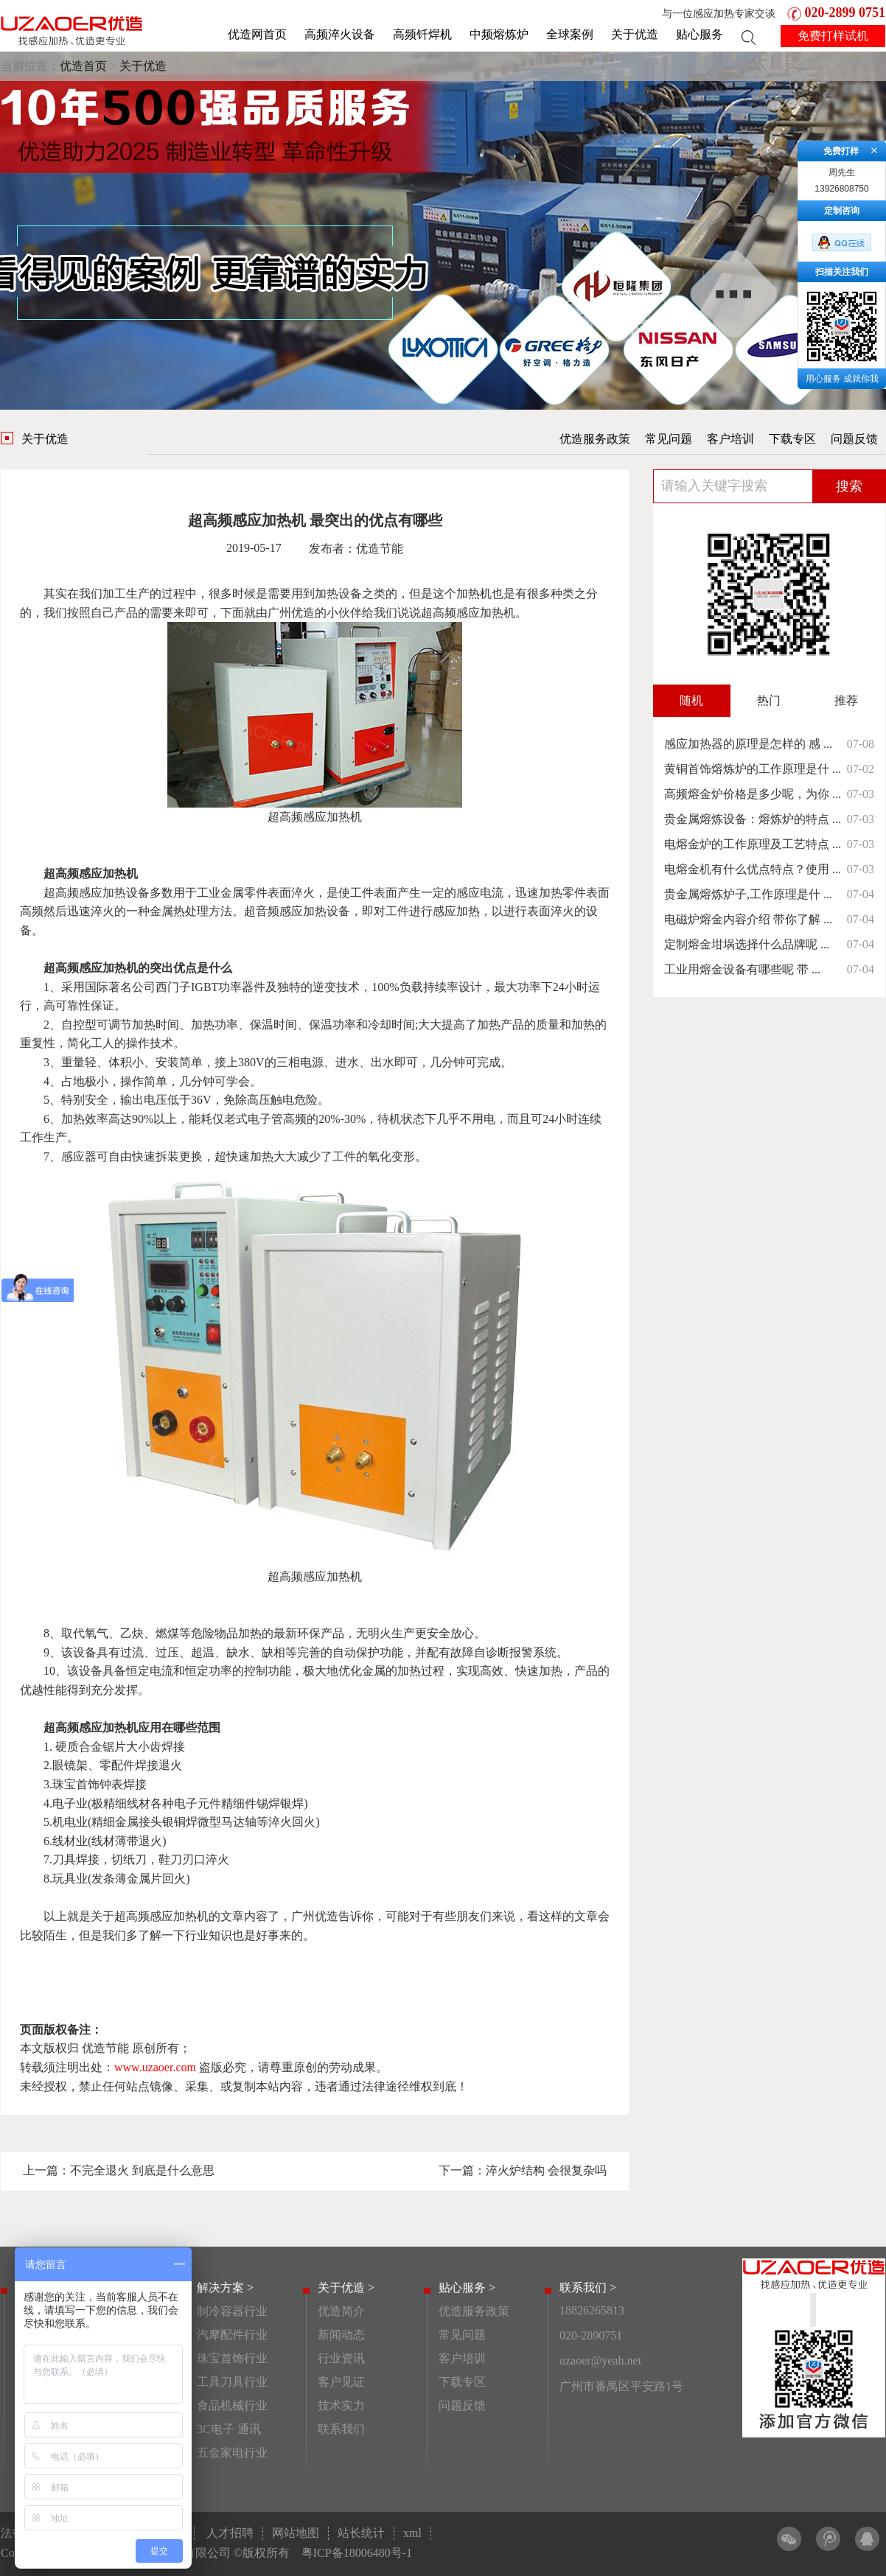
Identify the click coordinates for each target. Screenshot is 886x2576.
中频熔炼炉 (499, 34)
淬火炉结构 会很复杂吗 (546, 2170)
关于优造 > (346, 2287)
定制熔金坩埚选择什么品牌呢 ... (746, 944)
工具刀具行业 (232, 2382)
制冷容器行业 (232, 2311)
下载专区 (792, 439)
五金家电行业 (232, 2452)
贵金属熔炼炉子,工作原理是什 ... (748, 894)
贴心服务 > (467, 2287)
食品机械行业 (232, 2405)
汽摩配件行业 (232, 2334)
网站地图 (295, 2533)
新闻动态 (341, 2334)
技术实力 (341, 2405)
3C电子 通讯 (229, 2429)
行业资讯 (341, 2358)
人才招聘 (230, 2533)
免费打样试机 (833, 35)
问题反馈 (854, 439)
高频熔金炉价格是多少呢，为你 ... (752, 794)
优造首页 (83, 66)
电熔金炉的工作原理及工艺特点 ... (752, 844)
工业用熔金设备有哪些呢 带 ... (742, 969)
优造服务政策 (594, 439)
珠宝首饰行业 (232, 2358)
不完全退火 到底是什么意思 (142, 2170)
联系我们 (341, 2429)
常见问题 (668, 439)
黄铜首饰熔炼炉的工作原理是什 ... (752, 769)
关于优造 (634, 34)
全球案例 (569, 34)
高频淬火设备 (339, 34)
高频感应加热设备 (102, 892)
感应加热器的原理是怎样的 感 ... (748, 744)
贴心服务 (699, 34)
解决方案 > (225, 2287)
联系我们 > (587, 2287)
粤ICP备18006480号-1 (356, 2553)
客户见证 (341, 2382)
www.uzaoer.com (155, 2067)
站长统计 (361, 2533)
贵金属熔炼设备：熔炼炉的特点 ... (752, 819)
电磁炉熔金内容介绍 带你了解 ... (748, 919)
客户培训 (730, 439)
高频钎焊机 (422, 34)
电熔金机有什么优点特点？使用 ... (752, 869)
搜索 (849, 486)
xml (412, 2533)
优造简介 (341, 2311)
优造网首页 (257, 34)
